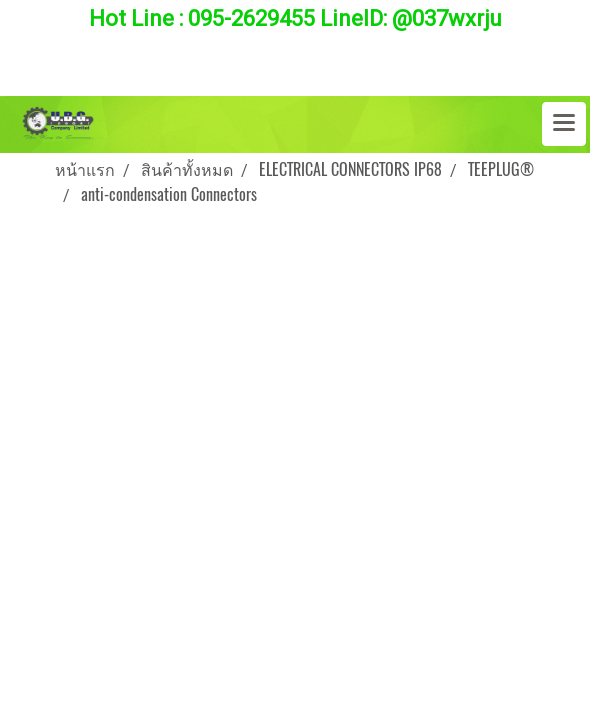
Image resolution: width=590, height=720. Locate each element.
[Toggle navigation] (564, 124)
